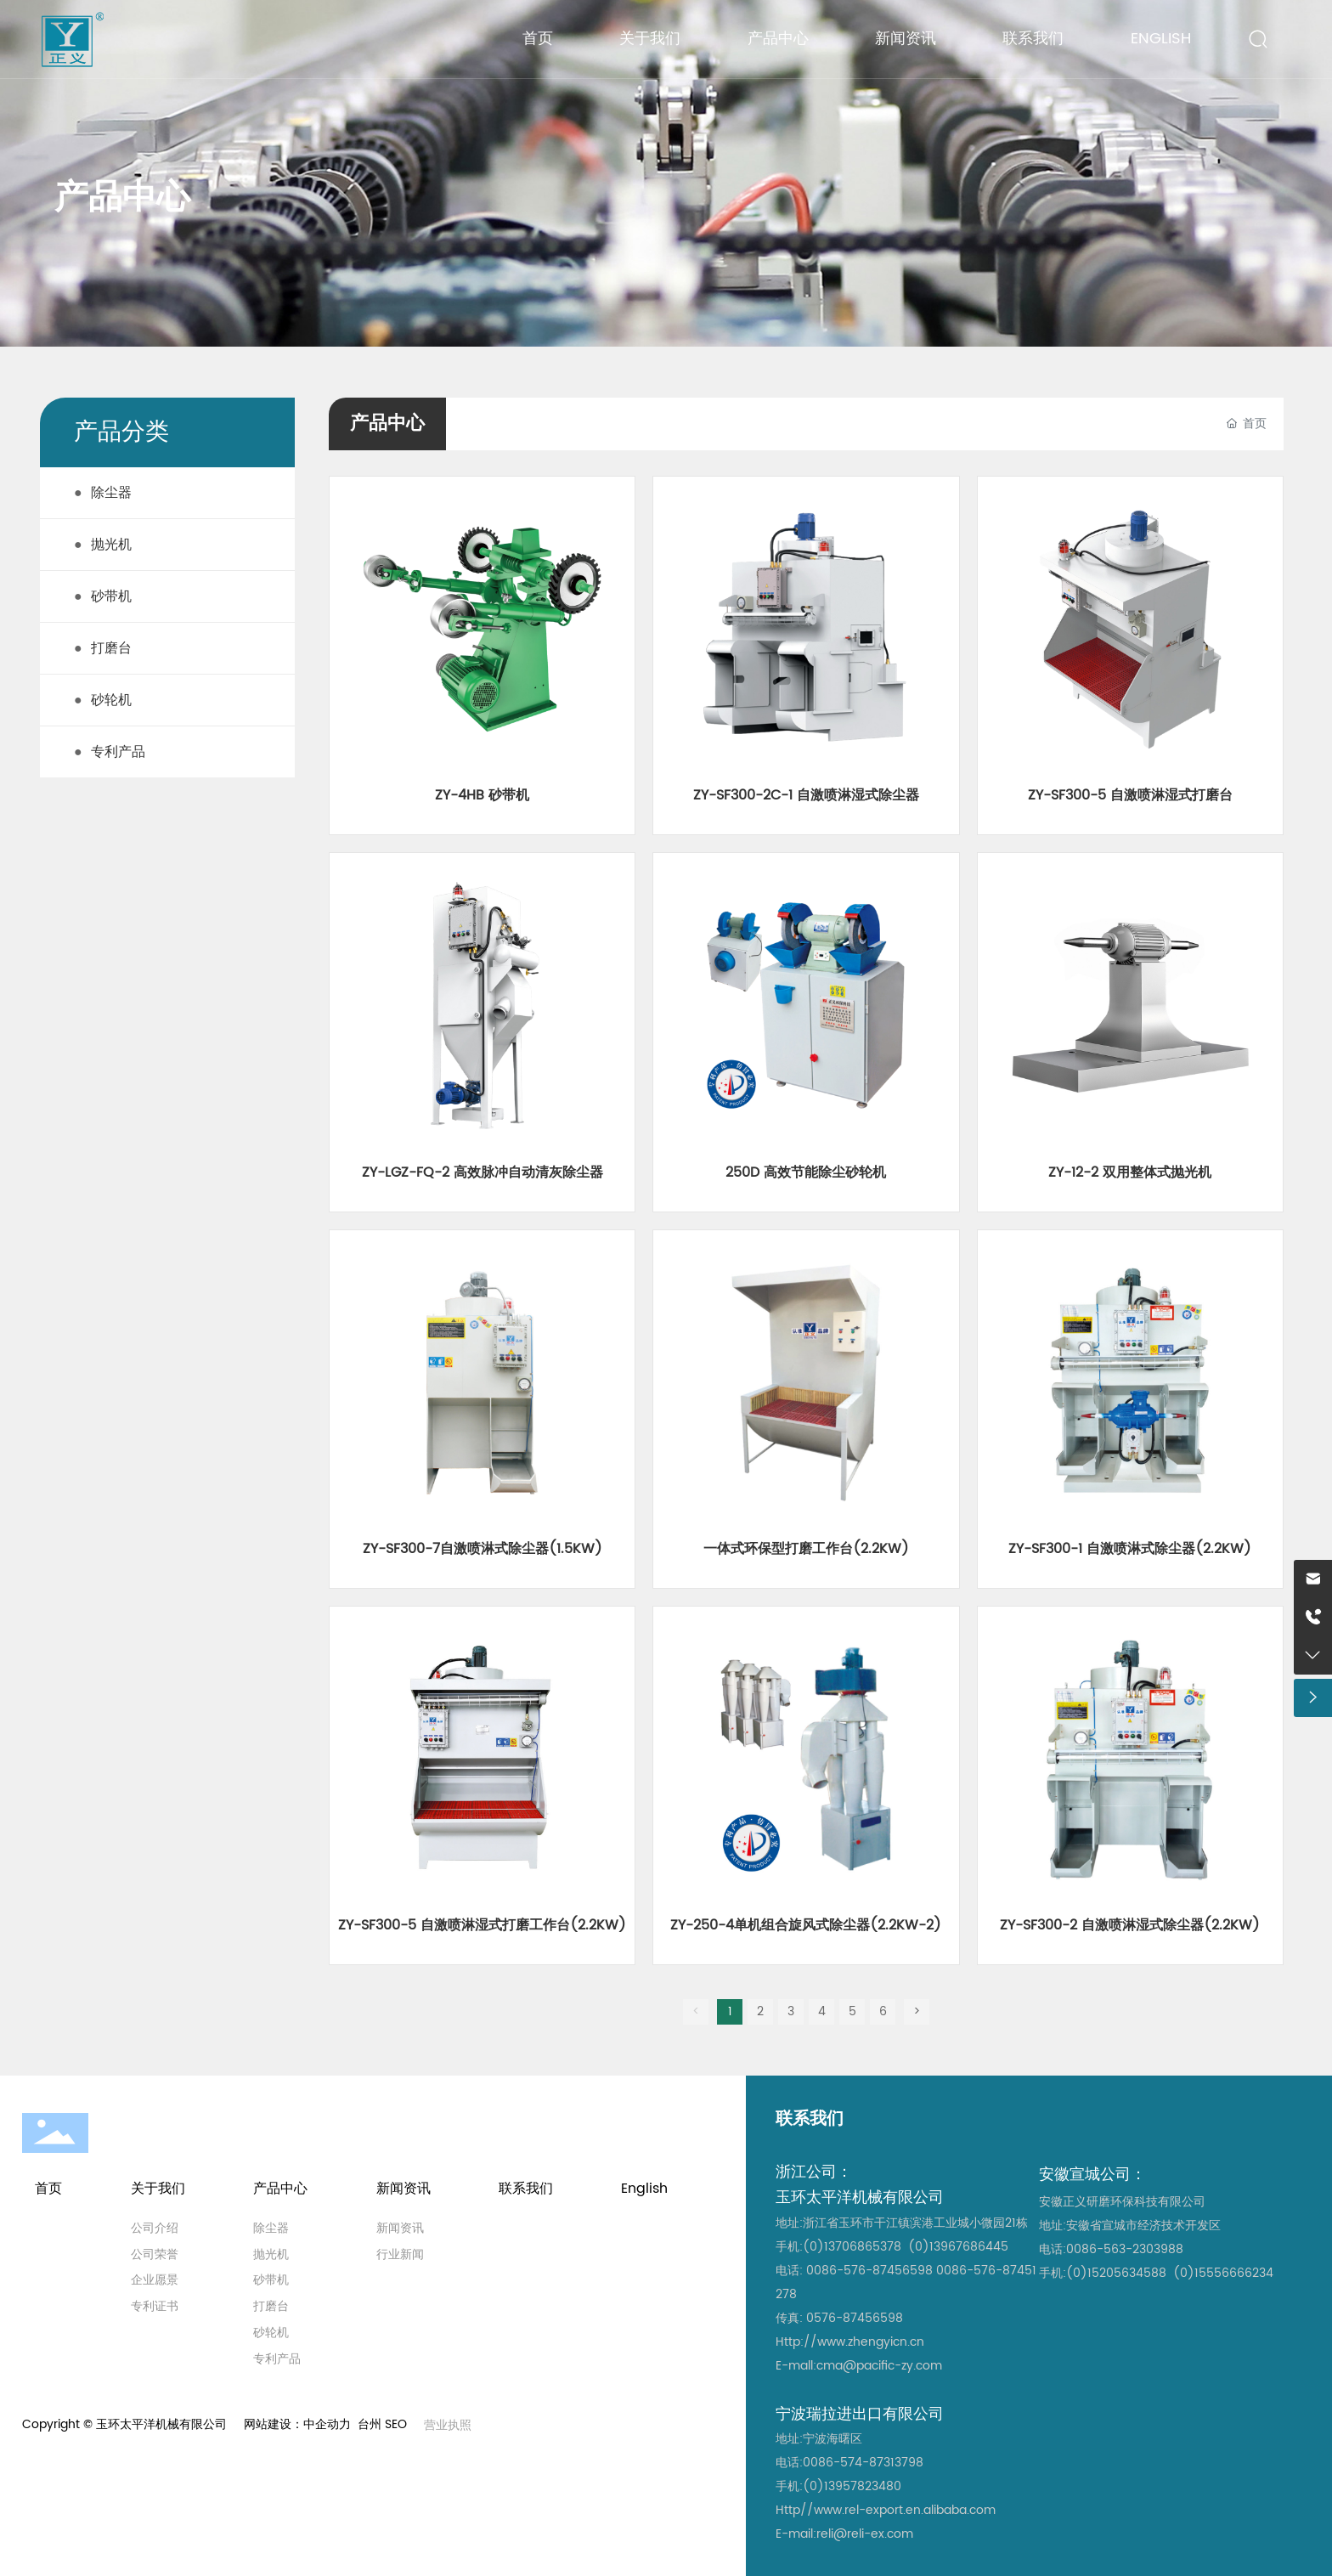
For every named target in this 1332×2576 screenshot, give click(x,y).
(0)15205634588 (1116, 2273)
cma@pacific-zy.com (879, 2365)
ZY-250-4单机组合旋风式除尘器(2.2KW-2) (805, 1925)
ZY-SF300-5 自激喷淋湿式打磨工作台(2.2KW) (482, 1925)
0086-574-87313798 (863, 2462)
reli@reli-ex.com (864, 2534)
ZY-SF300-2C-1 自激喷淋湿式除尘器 (806, 795)
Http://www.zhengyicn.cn (850, 2342)
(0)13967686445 (958, 2247)
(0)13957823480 (852, 2486)
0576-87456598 (854, 2318)
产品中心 (122, 198)
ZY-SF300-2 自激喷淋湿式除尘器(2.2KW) (1130, 1925)
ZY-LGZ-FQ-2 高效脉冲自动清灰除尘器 (482, 1172)
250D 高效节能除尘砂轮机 (805, 1172)
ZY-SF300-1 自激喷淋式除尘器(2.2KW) (1129, 1549)
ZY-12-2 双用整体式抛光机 (1129, 1172)
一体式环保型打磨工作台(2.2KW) (806, 1549)
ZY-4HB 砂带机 (482, 795)
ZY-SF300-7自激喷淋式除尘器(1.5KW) (482, 1549)
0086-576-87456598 (869, 2270)
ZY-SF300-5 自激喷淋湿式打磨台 (1130, 795)
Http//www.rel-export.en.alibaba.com (886, 2510)
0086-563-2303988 (1124, 2249)
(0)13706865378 (852, 2247)
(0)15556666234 (1223, 2273)
